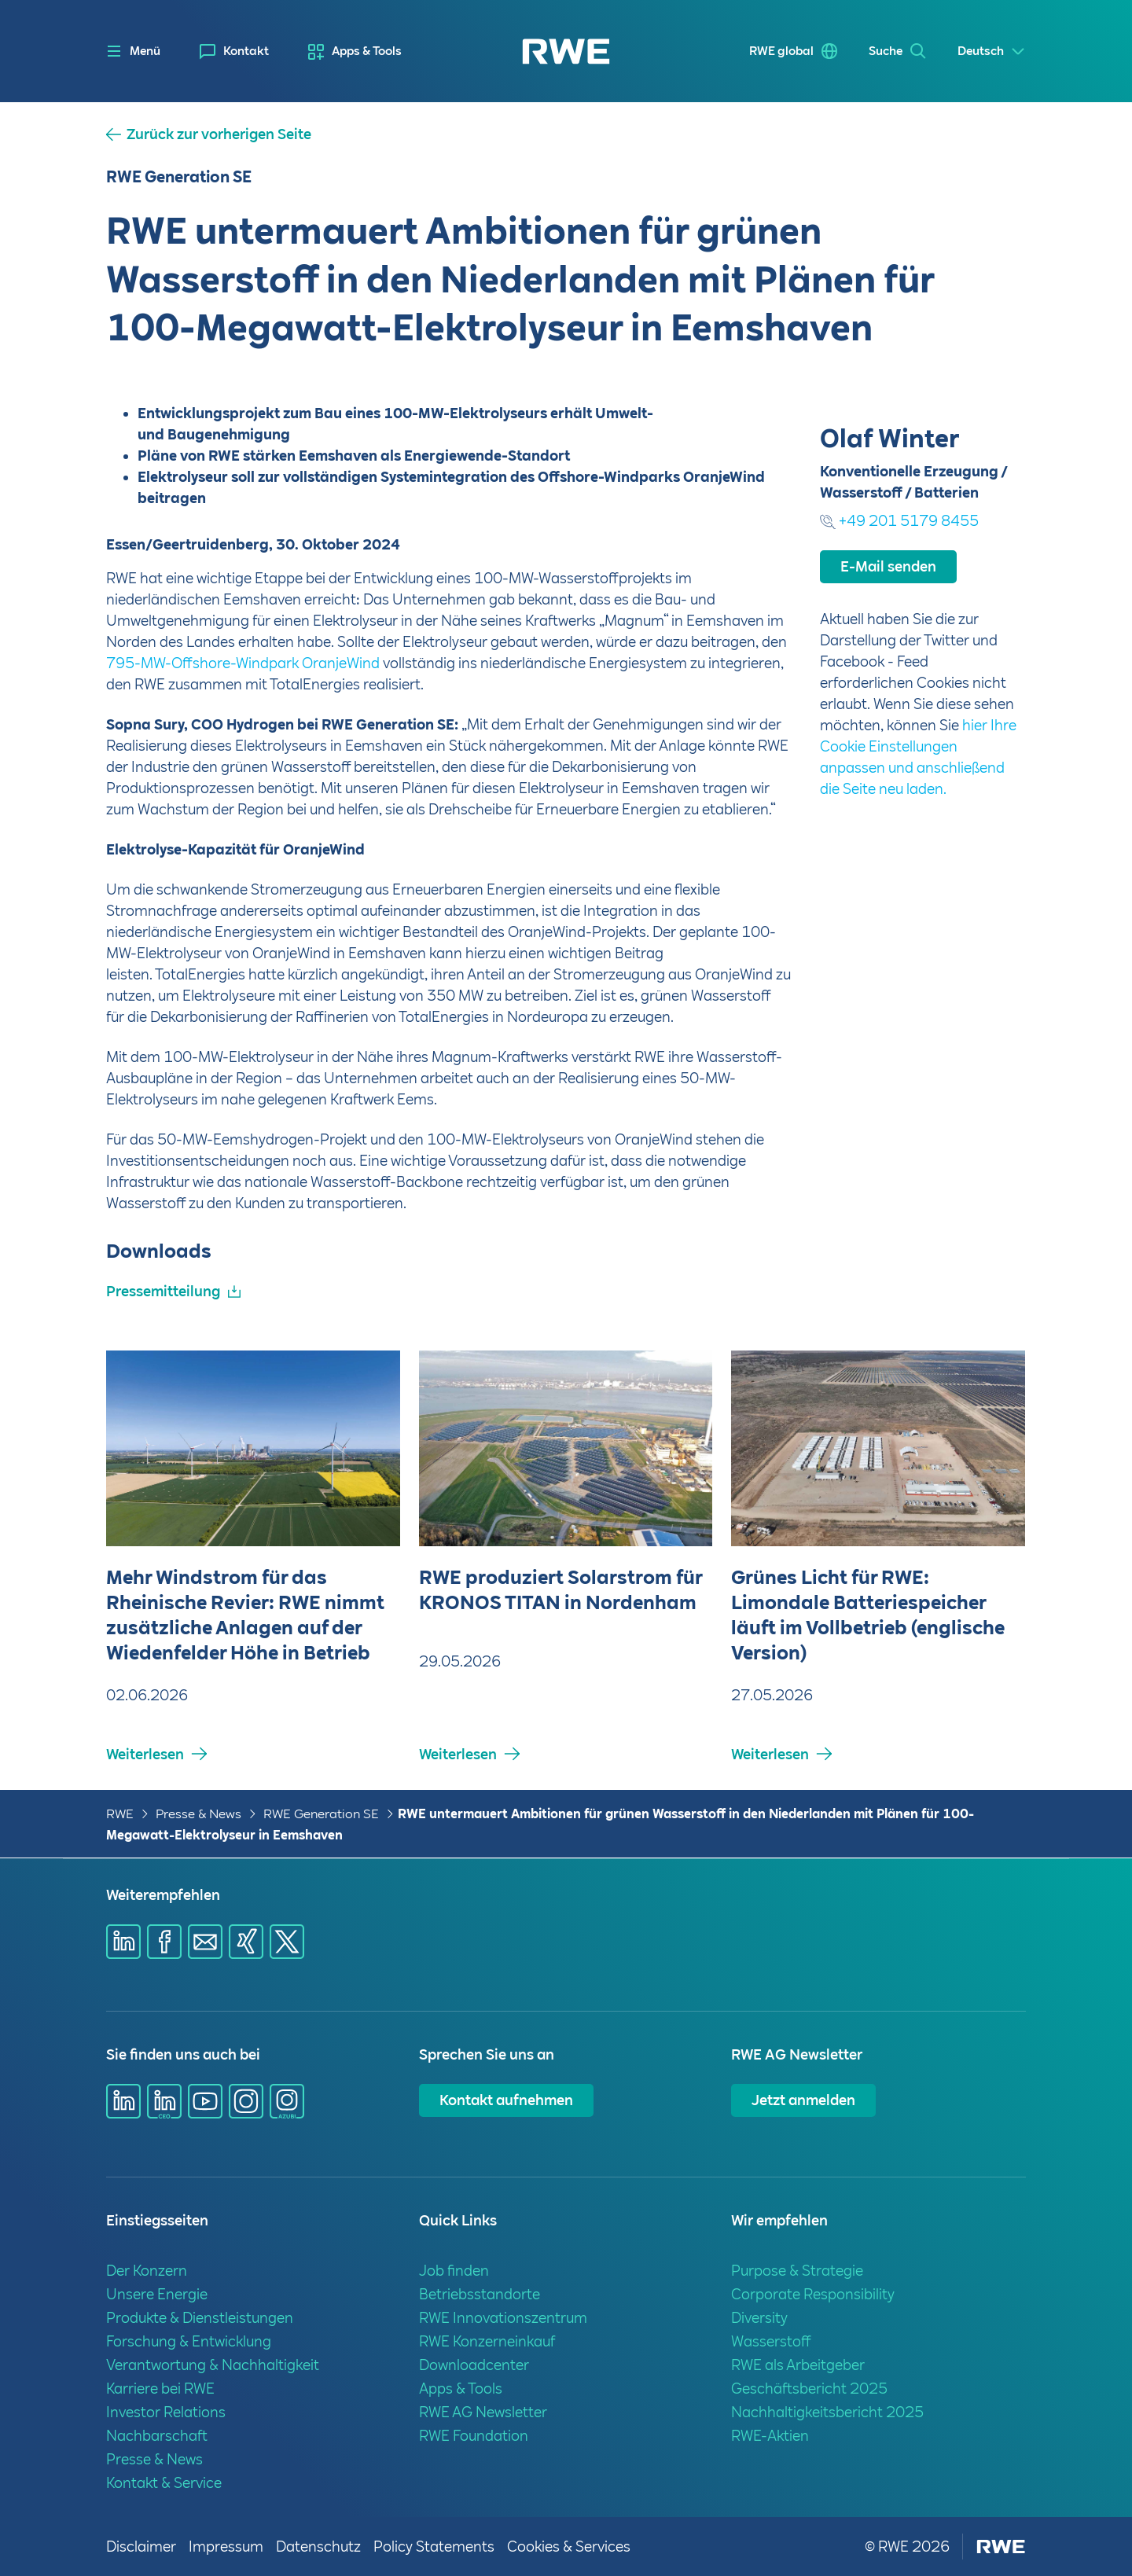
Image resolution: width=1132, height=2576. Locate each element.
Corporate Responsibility (813, 2294)
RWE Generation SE (321, 1813)
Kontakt (246, 51)
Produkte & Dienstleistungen (199, 2318)
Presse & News (198, 1813)
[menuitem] (234, 51)
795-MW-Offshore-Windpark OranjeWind (243, 663)
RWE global (781, 51)
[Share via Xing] (246, 1941)
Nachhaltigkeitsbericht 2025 (827, 2412)
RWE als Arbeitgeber (798, 2365)
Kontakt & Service (164, 2483)
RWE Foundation (473, 2435)
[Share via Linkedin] (123, 1941)
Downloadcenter (474, 2365)
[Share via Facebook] (164, 1941)
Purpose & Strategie (797, 2270)
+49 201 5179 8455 (909, 715)
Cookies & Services (568, 2546)
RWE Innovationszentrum (503, 2318)
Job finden (454, 2270)
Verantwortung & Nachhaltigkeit (212, 2365)
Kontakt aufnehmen (506, 2100)
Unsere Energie (157, 2294)
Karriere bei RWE (160, 2388)
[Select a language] (991, 51)
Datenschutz (318, 2546)
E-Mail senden (888, 760)
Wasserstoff (771, 2341)
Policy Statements (433, 2546)
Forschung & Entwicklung (188, 2341)
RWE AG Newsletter (483, 2412)
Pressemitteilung (163, 1291)
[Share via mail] (205, 1941)
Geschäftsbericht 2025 (809, 2388)
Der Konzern (146, 2270)
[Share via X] (287, 1941)
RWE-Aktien (770, 2435)
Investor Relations (166, 2412)
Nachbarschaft (157, 2435)
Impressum (226, 2546)
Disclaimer (141, 2546)
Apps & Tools (367, 51)
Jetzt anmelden (803, 2100)
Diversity (759, 2318)
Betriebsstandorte (479, 2294)
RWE (120, 1813)
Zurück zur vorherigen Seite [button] (219, 134)
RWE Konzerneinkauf (487, 2341)
